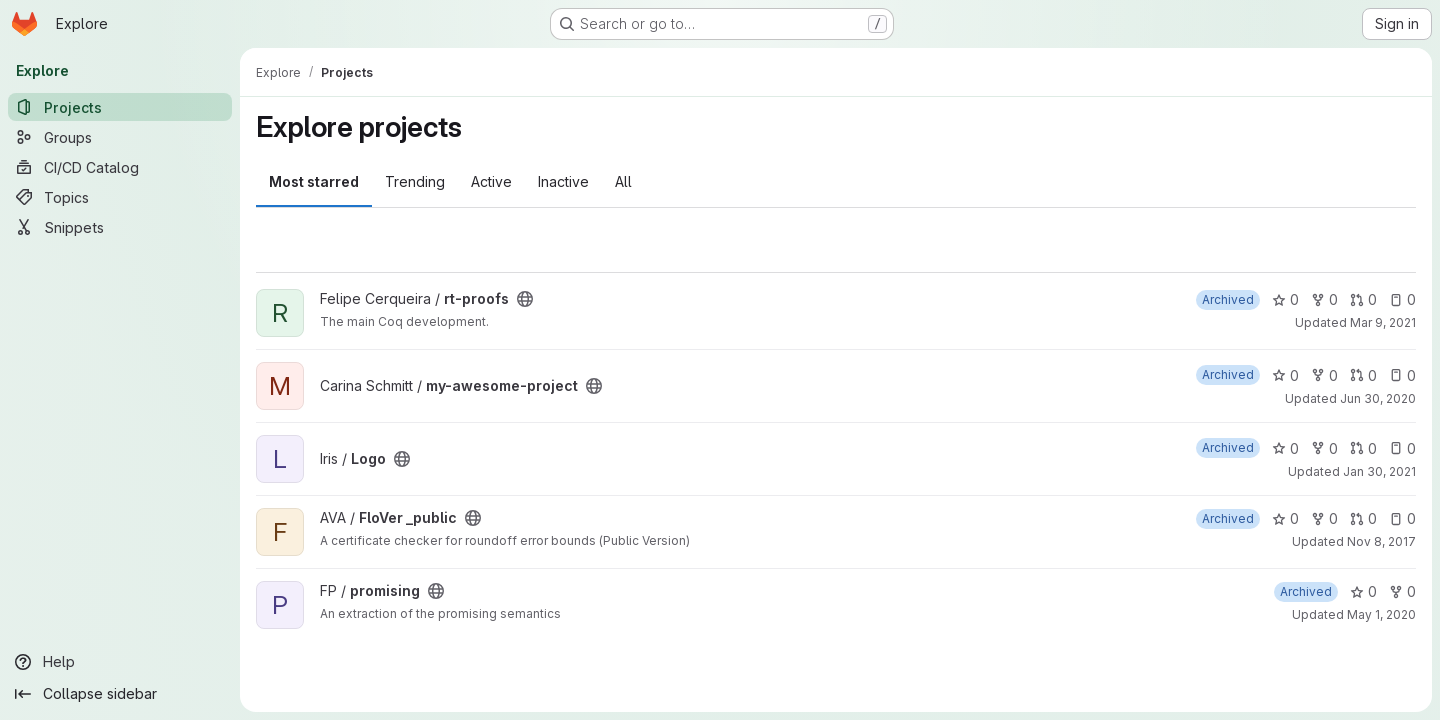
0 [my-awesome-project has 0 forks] (1324, 375)
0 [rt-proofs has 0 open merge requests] (1363, 299)
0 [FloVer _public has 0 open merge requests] (1363, 518)
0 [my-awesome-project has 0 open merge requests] (1363, 375)
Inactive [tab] (563, 181)
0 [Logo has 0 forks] (1324, 448)
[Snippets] (120, 227)
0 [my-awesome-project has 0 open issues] (1402, 375)
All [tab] (623, 181)
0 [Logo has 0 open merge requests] (1363, 448)
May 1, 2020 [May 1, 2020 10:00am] (1381, 614)
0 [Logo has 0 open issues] (1402, 448)
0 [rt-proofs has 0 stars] (1285, 299)
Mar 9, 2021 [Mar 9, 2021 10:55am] (1383, 322)
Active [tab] (491, 181)
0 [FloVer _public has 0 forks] (1324, 518)
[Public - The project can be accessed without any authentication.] (525, 299)
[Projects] (120, 107)
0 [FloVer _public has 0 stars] (1285, 518)
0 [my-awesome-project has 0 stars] (1285, 375)
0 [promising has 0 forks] (1402, 591)
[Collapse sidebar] (120, 694)
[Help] (120, 662)
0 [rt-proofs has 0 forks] (1324, 299)
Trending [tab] (415, 181)
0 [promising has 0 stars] (1363, 591)
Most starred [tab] (314, 181)
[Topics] (120, 197)
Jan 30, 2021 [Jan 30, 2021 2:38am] (1379, 471)
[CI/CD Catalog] (120, 167)
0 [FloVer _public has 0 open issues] (1402, 518)
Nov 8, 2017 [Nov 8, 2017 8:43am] (1381, 541)
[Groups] (120, 137)
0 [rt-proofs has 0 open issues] (1402, 299)
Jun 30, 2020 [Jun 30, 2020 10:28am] (1378, 398)
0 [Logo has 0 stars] (1285, 448)
